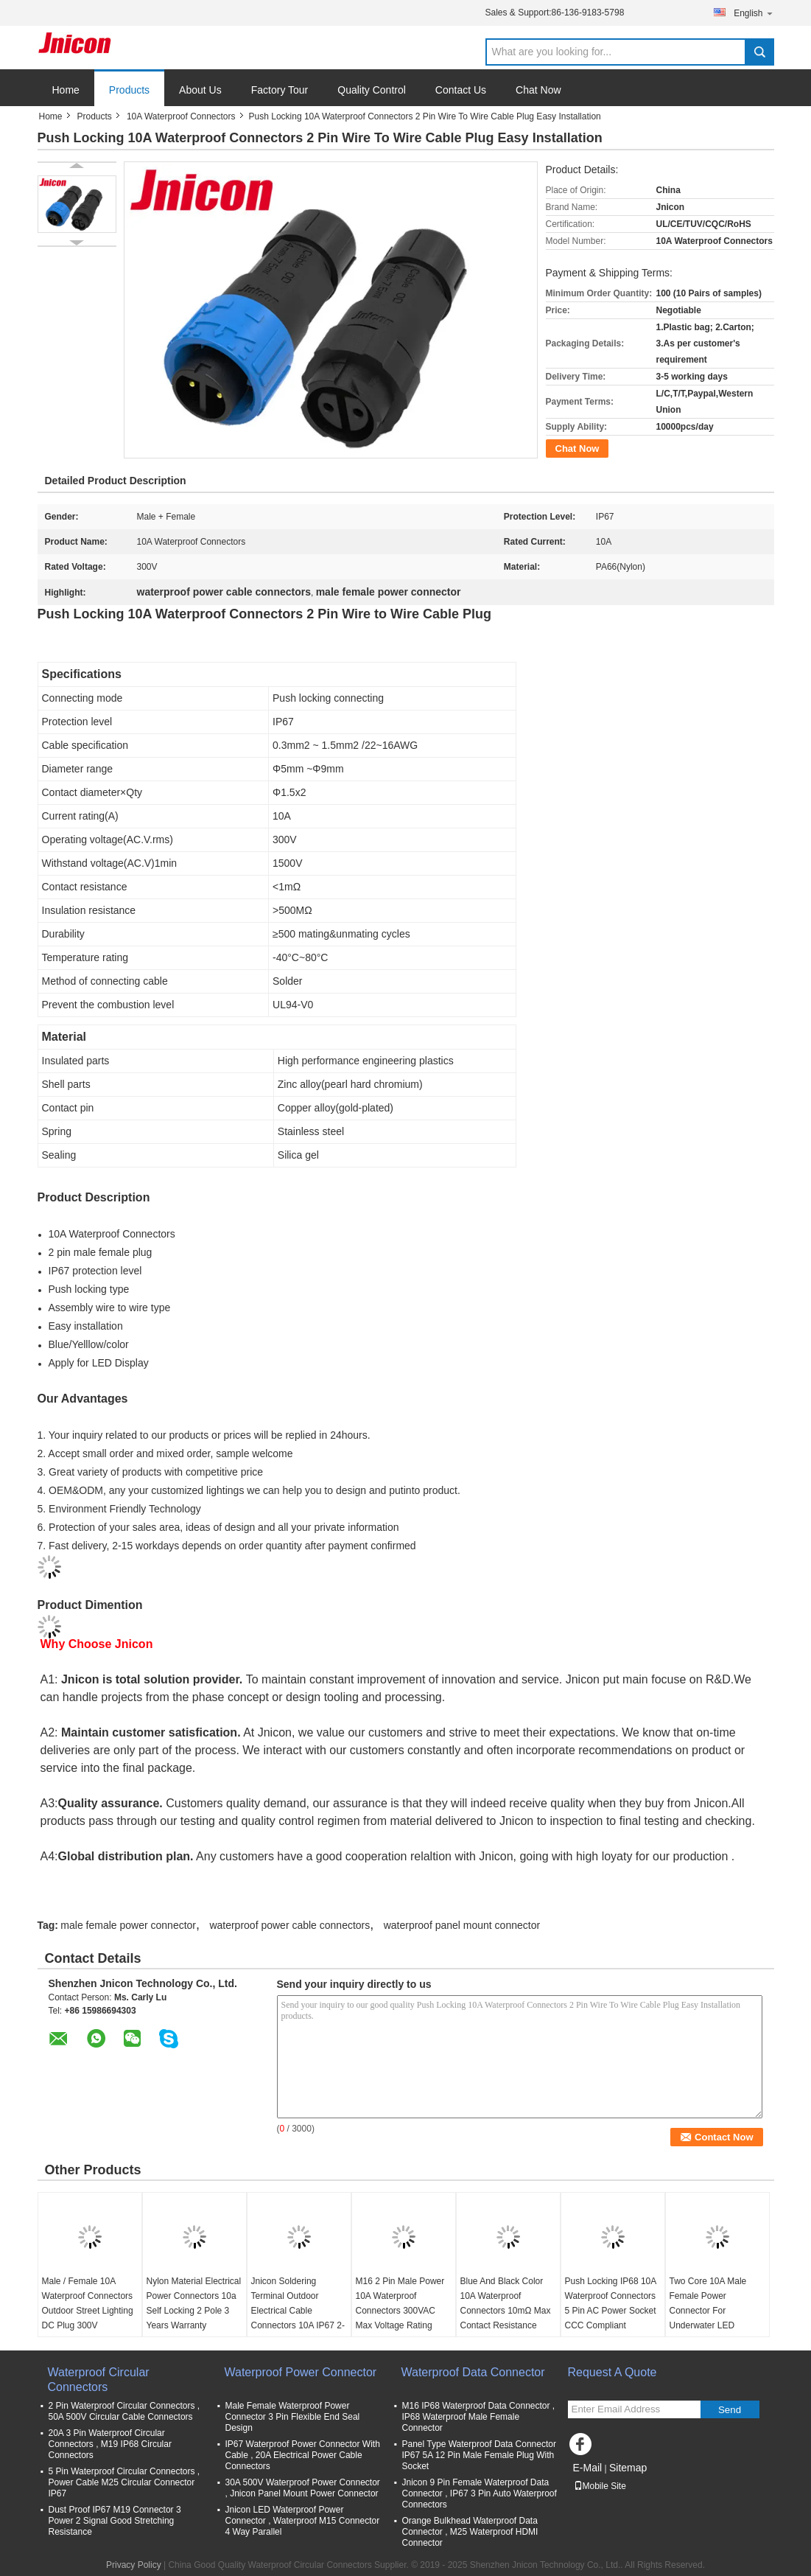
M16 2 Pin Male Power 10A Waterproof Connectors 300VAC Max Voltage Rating (400, 2303)
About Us (200, 90)
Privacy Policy (133, 2565)
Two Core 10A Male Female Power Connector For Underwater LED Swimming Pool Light (711, 2310)
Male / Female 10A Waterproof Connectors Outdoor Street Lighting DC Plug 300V (87, 2303)
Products (129, 90)
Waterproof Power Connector (301, 2372)
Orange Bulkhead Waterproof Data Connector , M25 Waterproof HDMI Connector (470, 2532)
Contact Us (460, 90)
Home (66, 90)
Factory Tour (280, 90)
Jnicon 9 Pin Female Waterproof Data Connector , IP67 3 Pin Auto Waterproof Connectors (479, 2493)
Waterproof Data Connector (473, 2372)
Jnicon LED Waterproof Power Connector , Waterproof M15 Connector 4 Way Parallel (302, 2521)
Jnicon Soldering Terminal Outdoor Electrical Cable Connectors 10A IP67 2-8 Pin (298, 2310)
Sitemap (628, 2468)
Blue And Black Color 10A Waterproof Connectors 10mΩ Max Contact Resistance (505, 2303)
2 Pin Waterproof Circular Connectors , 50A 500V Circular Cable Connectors (124, 2411)
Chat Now (538, 90)
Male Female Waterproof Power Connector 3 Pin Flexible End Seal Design (292, 2417)
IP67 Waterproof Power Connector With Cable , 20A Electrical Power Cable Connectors (302, 2455)
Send (729, 2409)
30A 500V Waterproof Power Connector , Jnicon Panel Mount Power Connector (302, 2488)
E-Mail (588, 2468)
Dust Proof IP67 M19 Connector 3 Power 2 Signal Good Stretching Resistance (115, 2521)
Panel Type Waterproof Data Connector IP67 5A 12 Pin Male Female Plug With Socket (479, 2455)
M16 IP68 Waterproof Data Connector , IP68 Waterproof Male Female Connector (478, 2417)
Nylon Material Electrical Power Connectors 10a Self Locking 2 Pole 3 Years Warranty (194, 2303)
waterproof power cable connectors (289, 1925)
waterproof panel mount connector (462, 1925)
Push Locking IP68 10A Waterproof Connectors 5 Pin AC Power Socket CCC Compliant (610, 2303)
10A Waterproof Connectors (181, 116)
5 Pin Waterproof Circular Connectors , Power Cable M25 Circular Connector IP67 (124, 2482)
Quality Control (371, 90)
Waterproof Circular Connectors (99, 2379)
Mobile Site (600, 2486)
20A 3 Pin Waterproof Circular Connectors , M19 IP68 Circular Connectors (110, 2444)
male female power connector (128, 1925)
